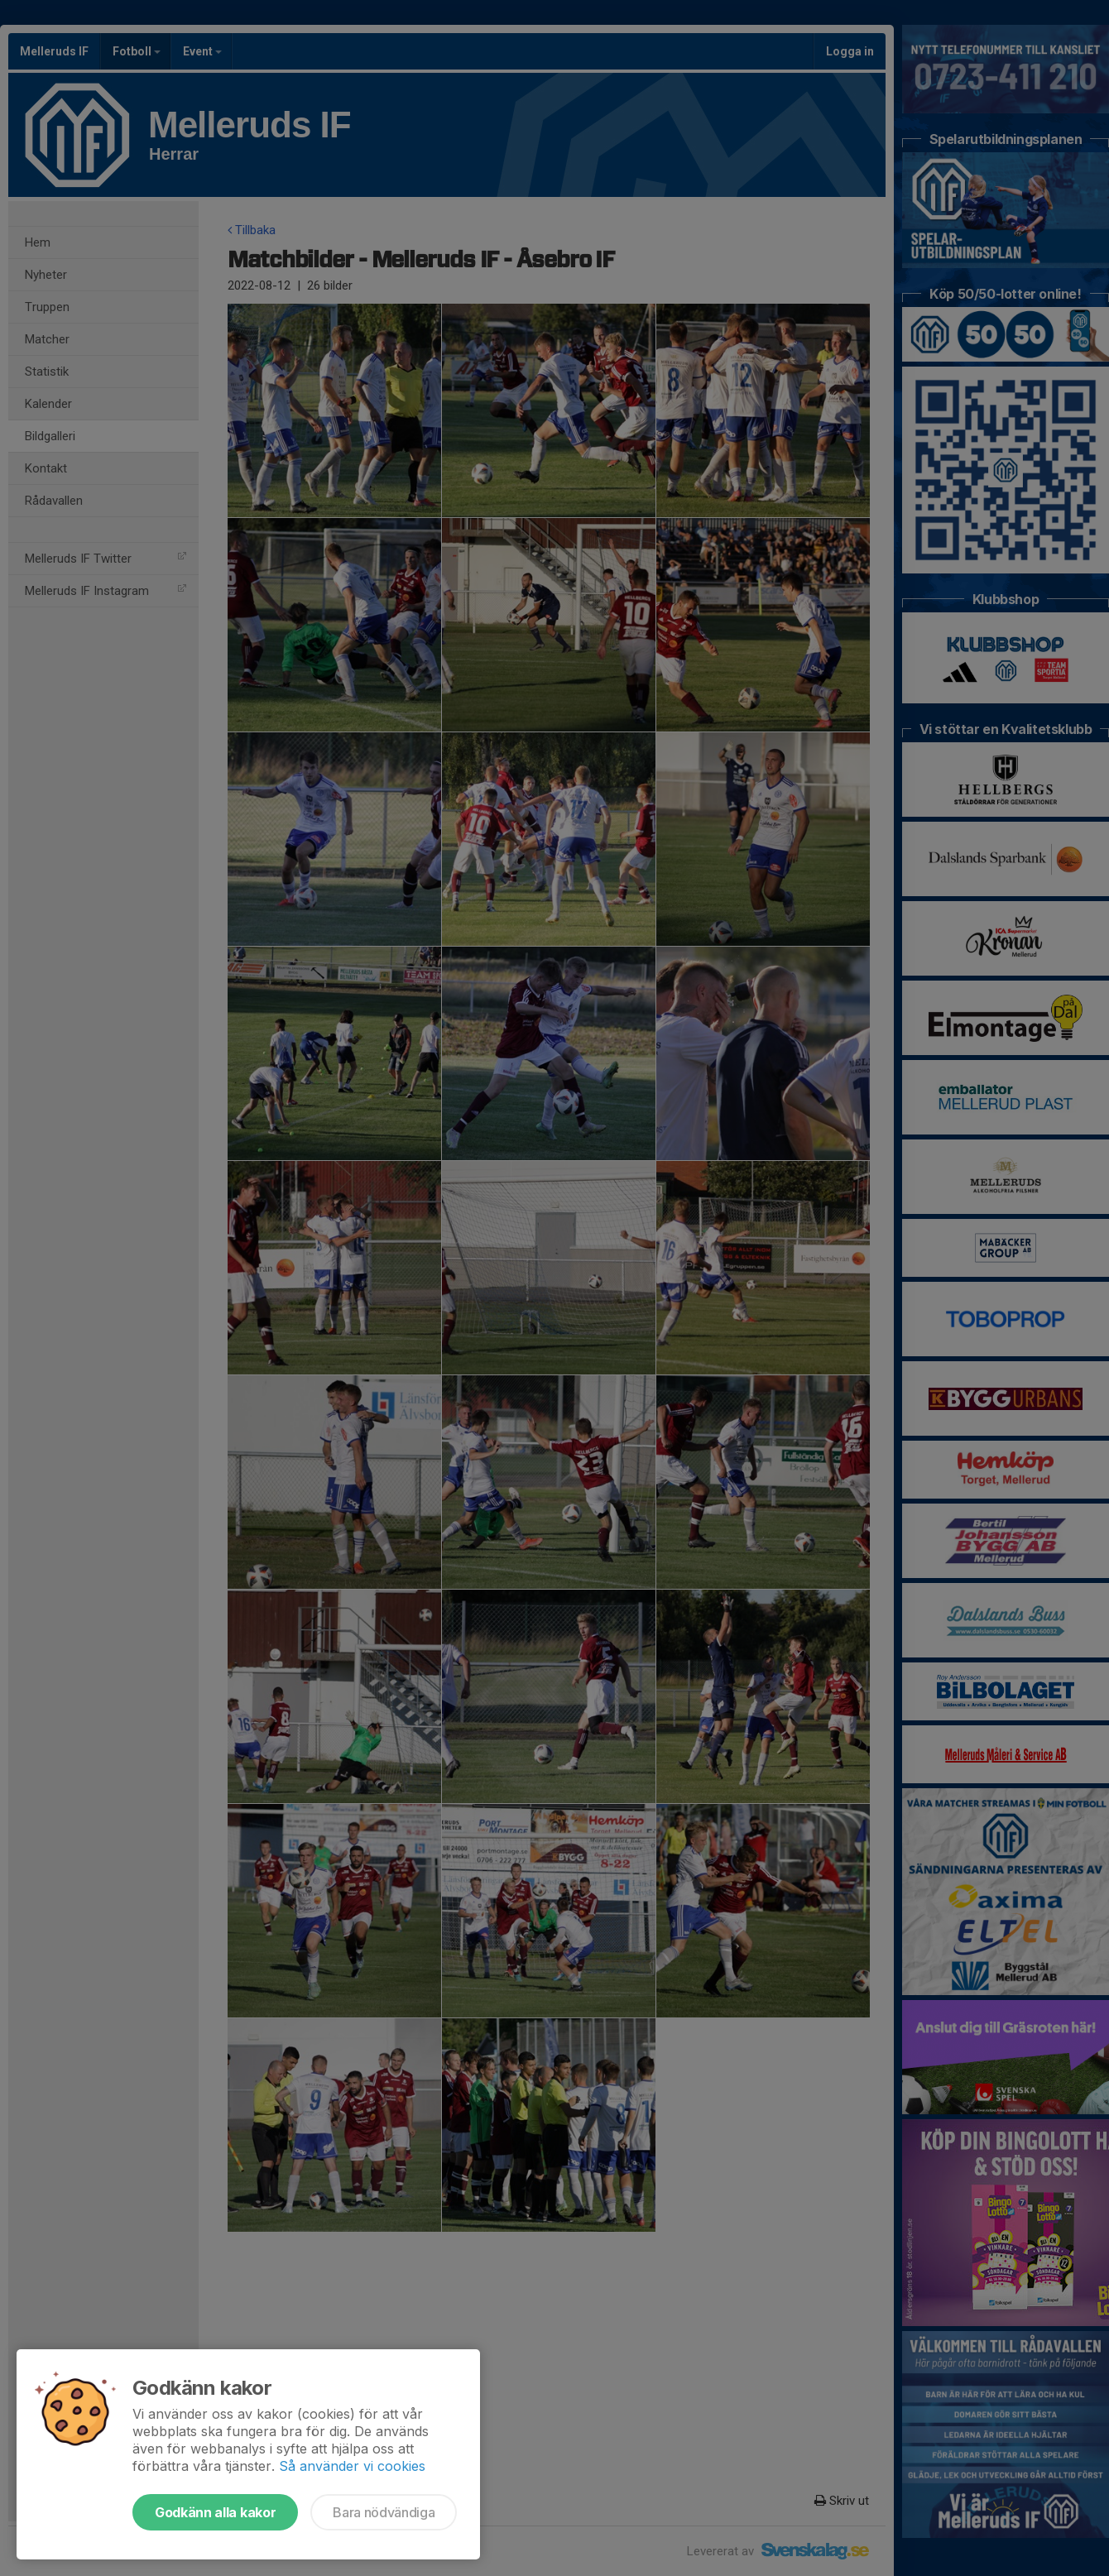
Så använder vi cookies (352, 2466)
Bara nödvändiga (383, 2512)
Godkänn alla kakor (215, 2512)
